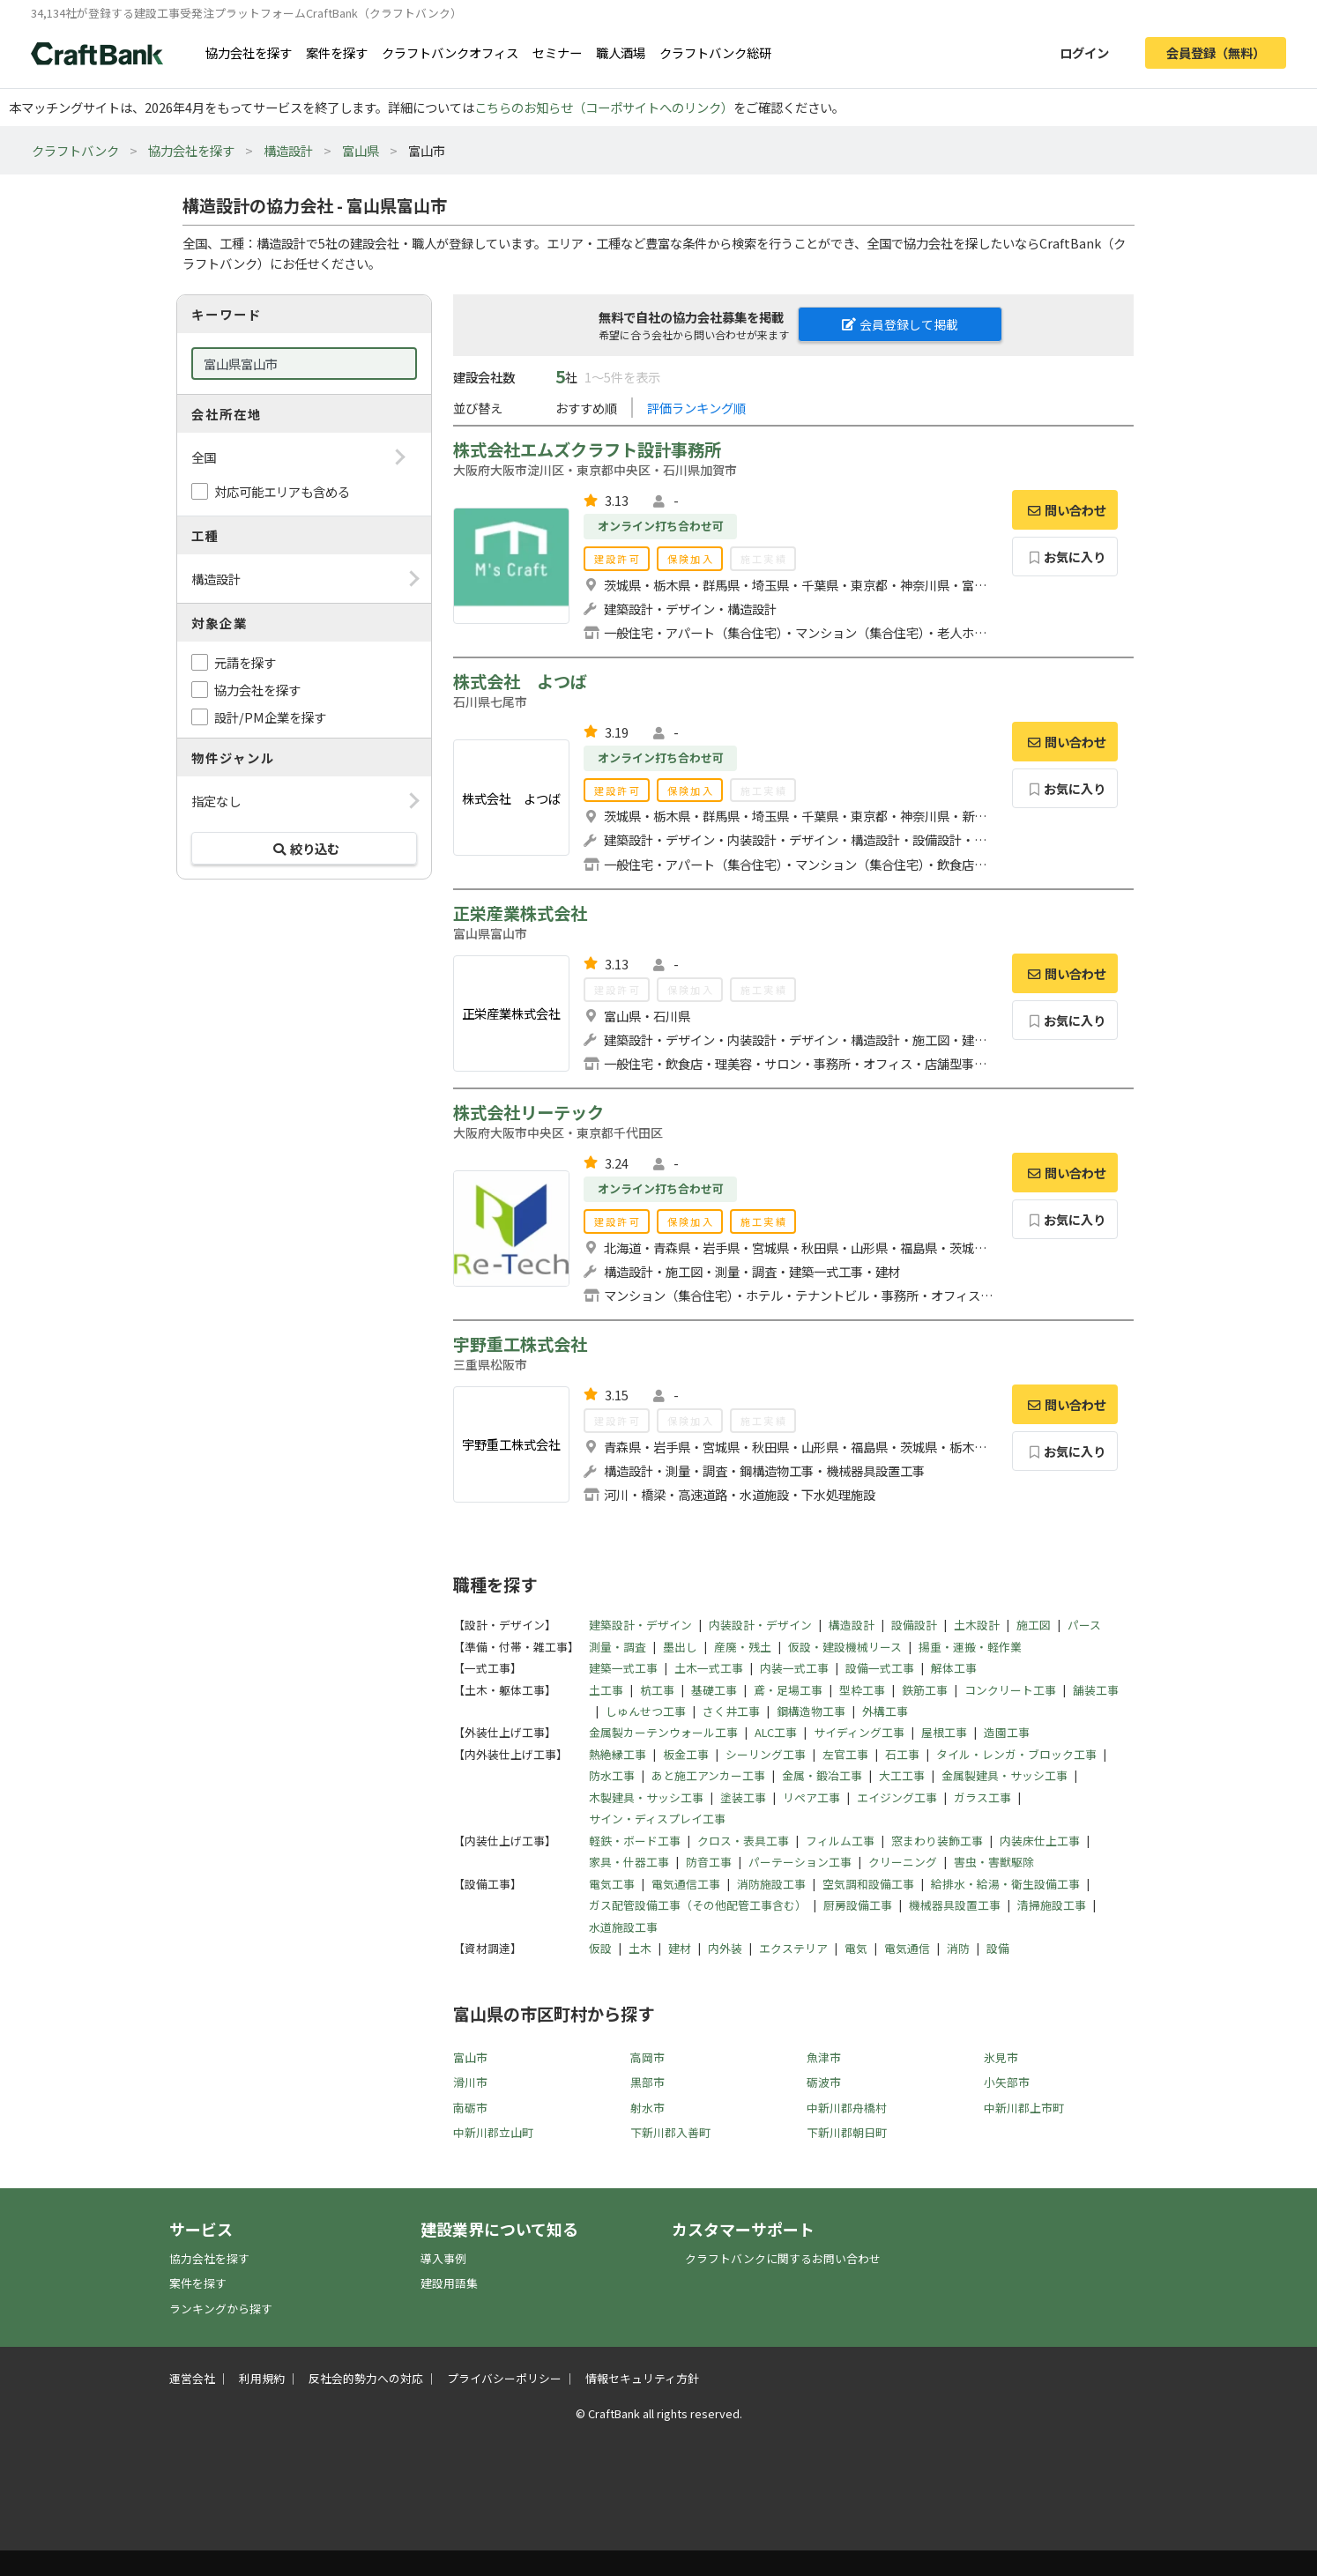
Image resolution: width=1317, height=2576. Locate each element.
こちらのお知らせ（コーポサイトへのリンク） (603, 107)
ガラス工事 (982, 1797)
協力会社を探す (248, 52)
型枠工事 (862, 1689)
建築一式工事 (623, 1667)
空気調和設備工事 (868, 1883)
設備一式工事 (879, 1667)
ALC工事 (776, 1732)
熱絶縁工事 (617, 1754)
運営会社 (192, 2378)
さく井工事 (731, 1711)
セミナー (557, 52)
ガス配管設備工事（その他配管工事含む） (698, 1905)
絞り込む (304, 848)
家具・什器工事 (629, 1861)
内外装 (725, 1948)
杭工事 (657, 1689)
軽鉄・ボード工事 (635, 1840)
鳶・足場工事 (788, 1689)
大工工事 (902, 1775)
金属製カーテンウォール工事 (663, 1732)
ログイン (1084, 52)
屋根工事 (944, 1732)
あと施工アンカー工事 (708, 1775)
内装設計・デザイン (760, 1624)
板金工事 (686, 1754)
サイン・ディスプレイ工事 (657, 1818)
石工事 (902, 1754)
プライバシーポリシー (504, 2378)
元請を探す (245, 662)
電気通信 (907, 1948)
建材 (679, 1948)
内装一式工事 (794, 1667)
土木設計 (977, 1624)
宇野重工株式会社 (520, 1344)
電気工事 (612, 1883)
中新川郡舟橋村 (847, 2107)
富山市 (470, 2057)
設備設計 (914, 1624)
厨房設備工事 (857, 1905)
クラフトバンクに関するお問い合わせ (783, 2258)
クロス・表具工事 (743, 1840)
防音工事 (709, 1861)
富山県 (360, 150)
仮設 (600, 1948)
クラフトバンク (75, 150)
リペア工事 (811, 1797)
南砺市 (470, 2107)
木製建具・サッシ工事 (646, 1797)
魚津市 (824, 2057)
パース (1084, 1624)
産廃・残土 (742, 1646)
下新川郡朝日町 (847, 2132)
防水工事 (612, 1775)
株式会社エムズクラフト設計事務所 (587, 449)
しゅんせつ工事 (646, 1711)
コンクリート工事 (1010, 1689)
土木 (640, 1948)
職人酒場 (620, 52)
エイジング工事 (897, 1797)
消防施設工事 (771, 1883)
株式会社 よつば (520, 681)
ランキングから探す (220, 2308)
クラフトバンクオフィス (450, 52)
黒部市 (647, 2082)
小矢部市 (1007, 2082)
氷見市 (1001, 2057)
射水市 (647, 2107)
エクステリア (793, 1948)
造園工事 (1007, 1732)
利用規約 (262, 2378)
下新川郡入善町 (670, 2132)
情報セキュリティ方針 (642, 2378)
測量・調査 (617, 1646)
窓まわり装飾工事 (937, 1840)
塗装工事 (743, 1797)
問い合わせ (1064, 510)
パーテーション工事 (800, 1861)
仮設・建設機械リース (845, 1646)
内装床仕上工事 (1040, 1840)
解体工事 (954, 1667)
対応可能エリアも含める (282, 491)
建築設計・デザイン (640, 1624)
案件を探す (337, 52)
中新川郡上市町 (1024, 2107)
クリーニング (902, 1861)
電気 (856, 1948)
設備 (997, 1948)
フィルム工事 (840, 1840)
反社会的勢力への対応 (366, 2378)
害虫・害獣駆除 (994, 1861)
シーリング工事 (765, 1754)
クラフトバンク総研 (715, 52)
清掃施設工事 (1051, 1905)
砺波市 (824, 2082)
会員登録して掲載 (900, 324)
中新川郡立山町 (493, 2132)
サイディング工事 (859, 1732)
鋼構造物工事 (811, 1711)
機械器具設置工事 (955, 1905)
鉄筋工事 (925, 1689)
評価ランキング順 (696, 407)
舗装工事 (1096, 1689)
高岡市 (647, 2057)
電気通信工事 (685, 1883)
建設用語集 (449, 2283)
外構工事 (885, 1711)
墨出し (680, 1646)
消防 (958, 1948)
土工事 (606, 1689)
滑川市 (470, 2082)
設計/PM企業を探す (270, 717)
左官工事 (845, 1754)
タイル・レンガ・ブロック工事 (1016, 1754)
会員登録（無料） (1215, 52)
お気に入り (1065, 556)
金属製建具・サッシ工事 (1004, 1775)
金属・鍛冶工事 (822, 1775)
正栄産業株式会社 (520, 913)
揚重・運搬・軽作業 (970, 1646)
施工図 (1033, 1624)
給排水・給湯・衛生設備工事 (1005, 1883)
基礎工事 (714, 1689)
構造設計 (288, 150)
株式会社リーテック (528, 1112)
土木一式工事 (708, 1667)
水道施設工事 (623, 1927)
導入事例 (443, 2258)
